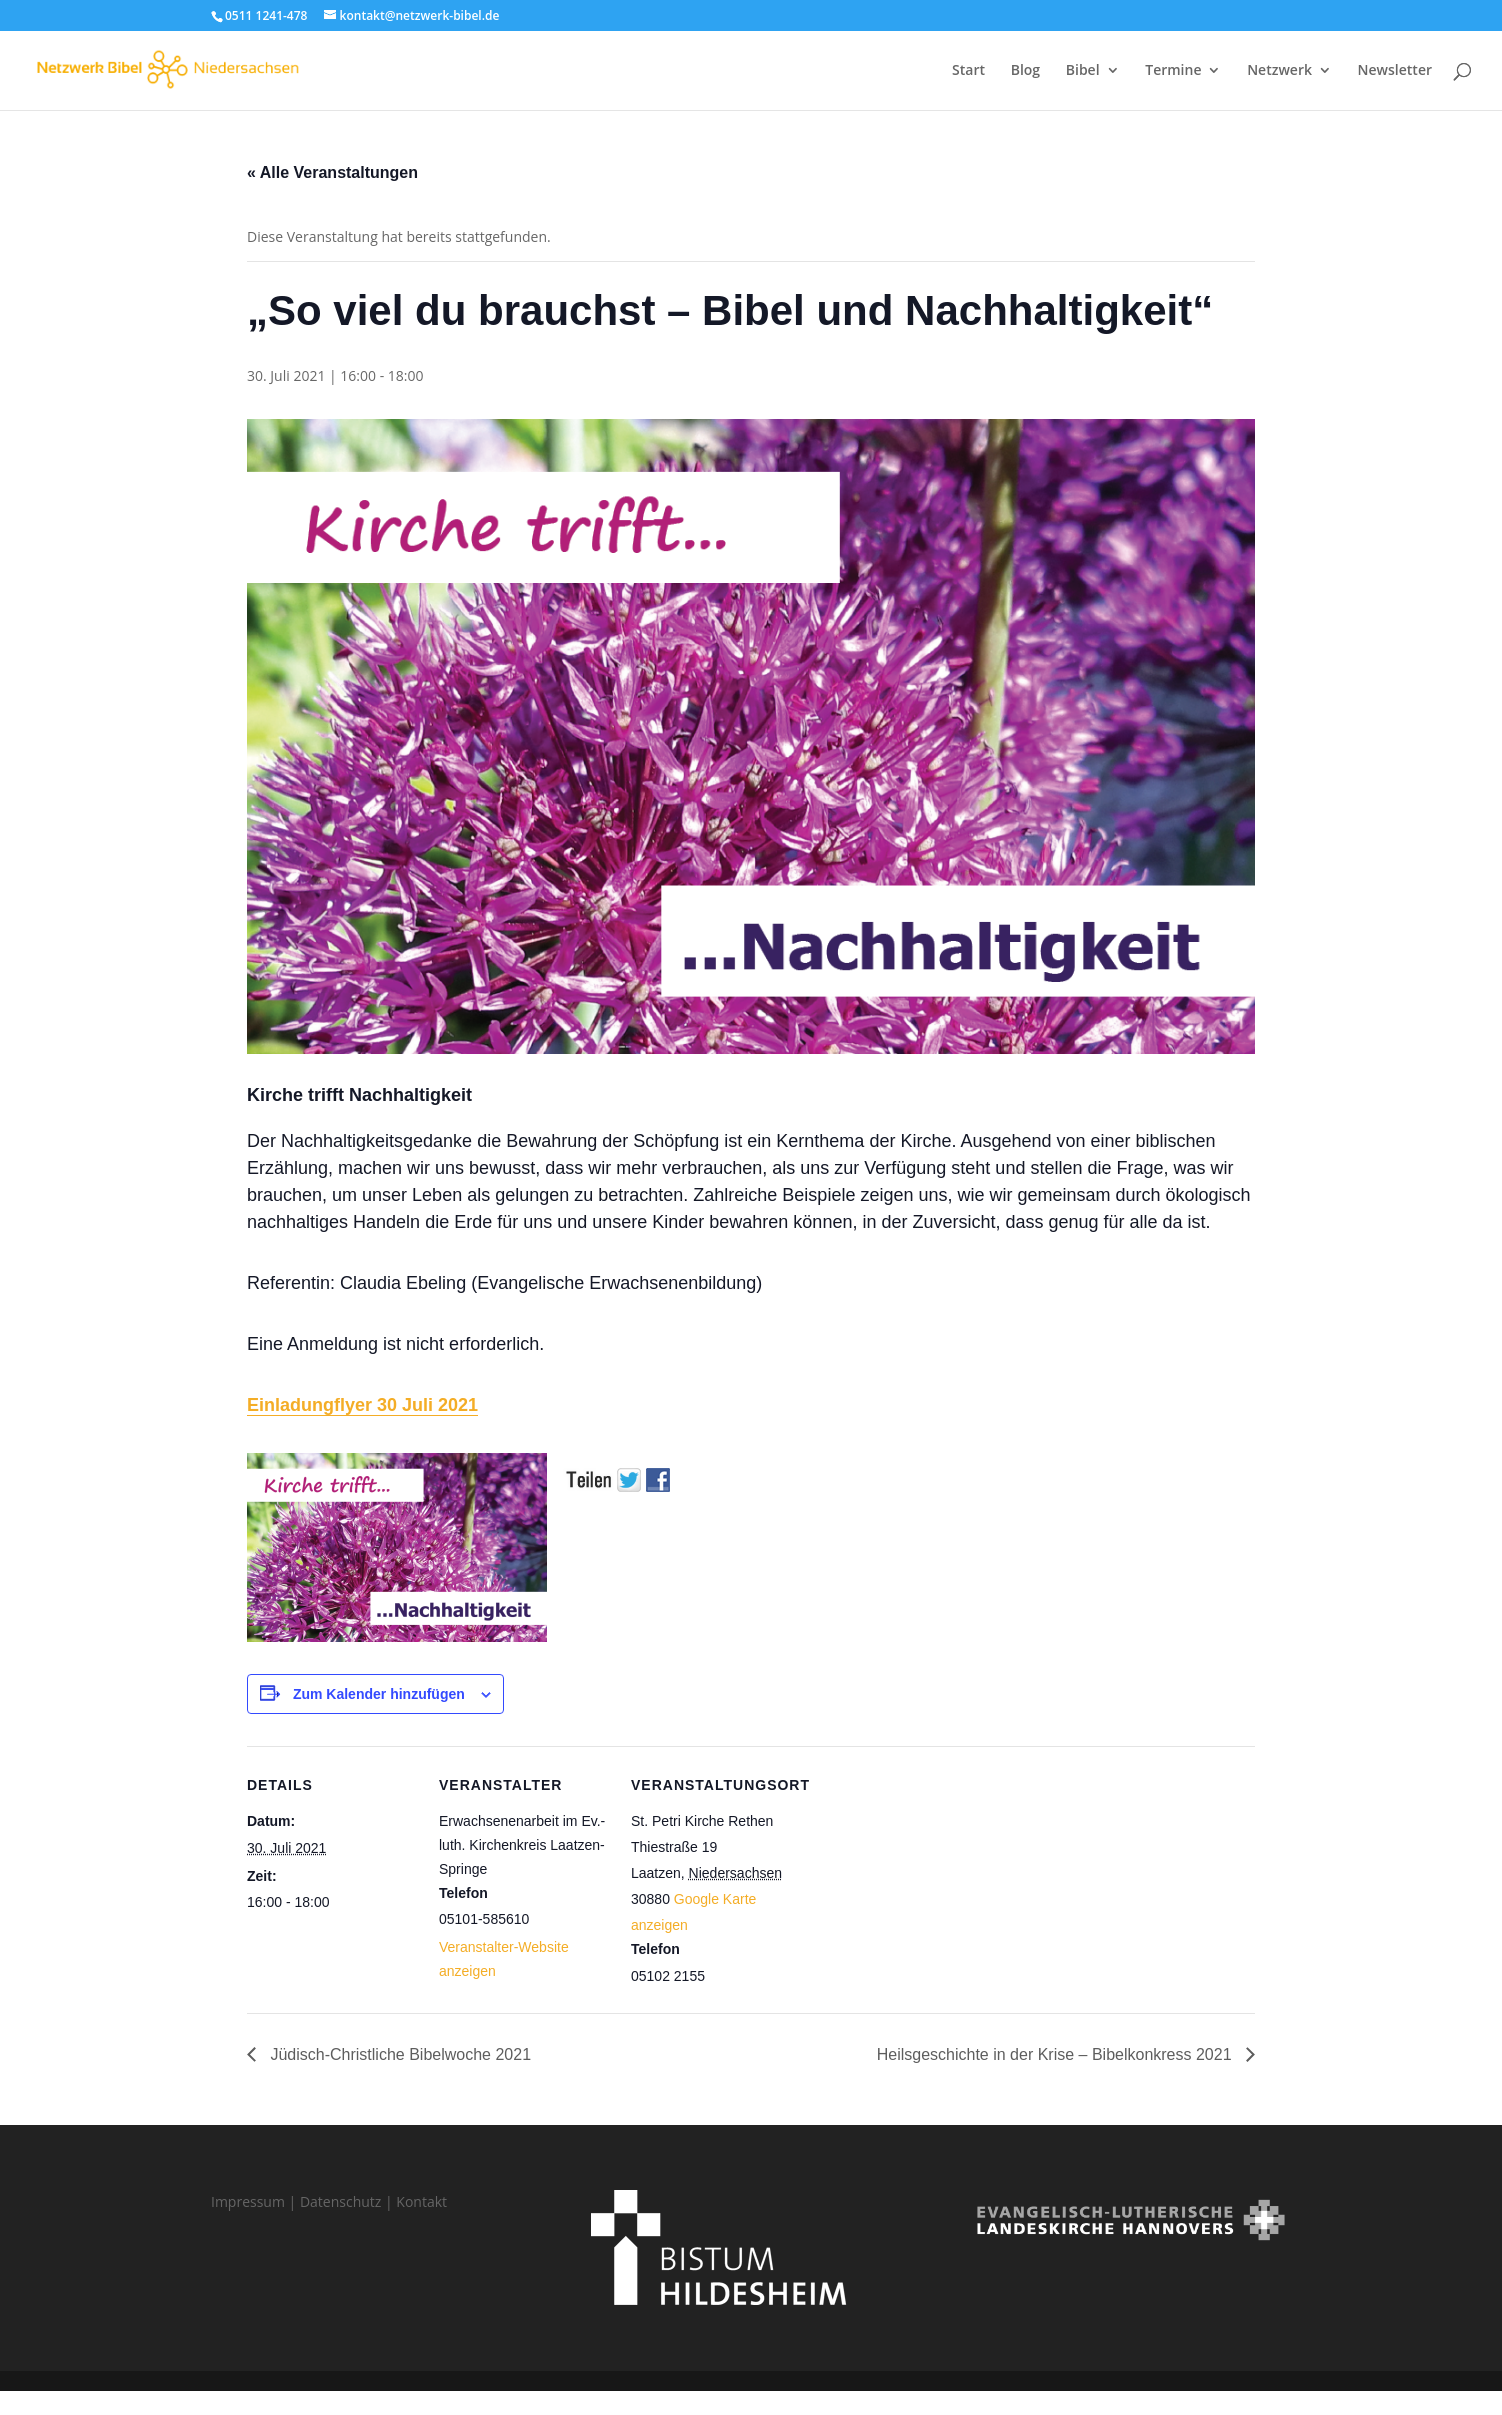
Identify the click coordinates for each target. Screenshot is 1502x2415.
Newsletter (1395, 71)
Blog (1025, 71)
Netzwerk (1279, 71)
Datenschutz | (348, 2201)
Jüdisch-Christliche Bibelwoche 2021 (398, 2054)
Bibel (1083, 71)
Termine (1173, 71)
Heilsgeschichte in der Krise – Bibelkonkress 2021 (1056, 2054)
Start (968, 71)
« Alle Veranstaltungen (332, 172)
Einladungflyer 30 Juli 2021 (362, 1405)
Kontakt (421, 2201)
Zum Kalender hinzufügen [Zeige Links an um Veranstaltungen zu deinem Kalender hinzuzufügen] (379, 1694)
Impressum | (255, 2201)
